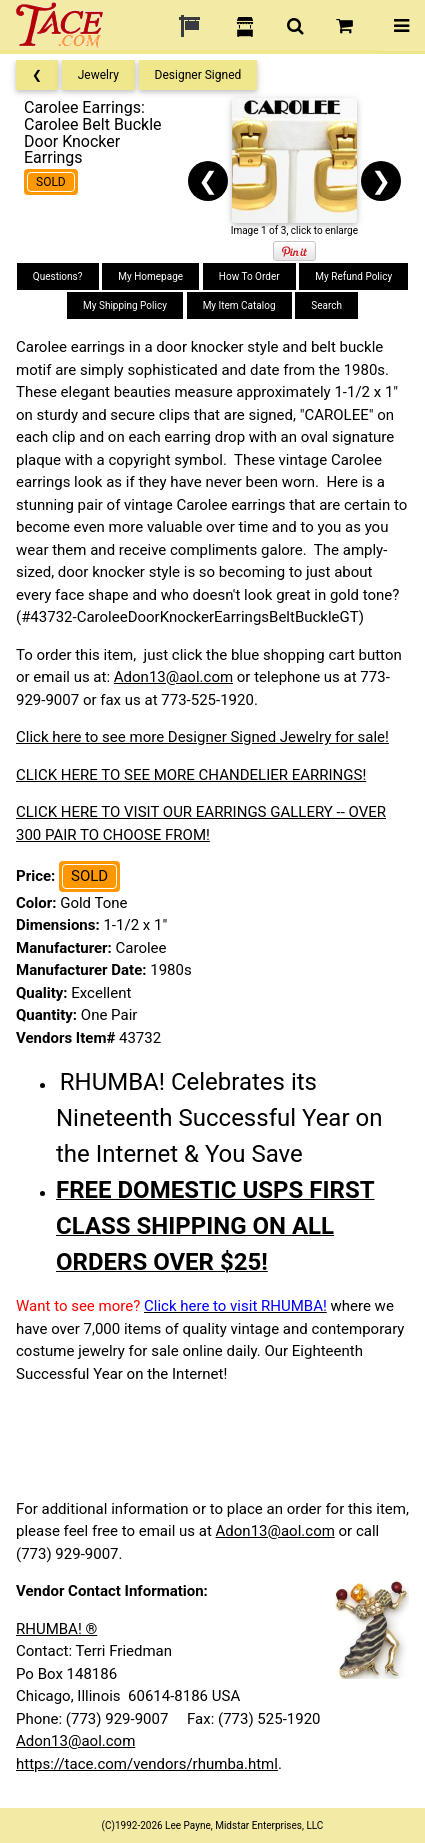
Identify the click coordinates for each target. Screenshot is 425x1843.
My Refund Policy (353, 276)
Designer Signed (198, 75)
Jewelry (98, 75)
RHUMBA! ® (56, 1629)
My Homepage (150, 276)
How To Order (249, 276)
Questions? (58, 276)
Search (326, 305)
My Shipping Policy (125, 305)
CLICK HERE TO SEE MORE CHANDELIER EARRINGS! (191, 775)
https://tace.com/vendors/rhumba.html (147, 1764)
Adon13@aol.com (173, 677)
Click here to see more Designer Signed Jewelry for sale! (202, 737)
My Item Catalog (239, 305)
